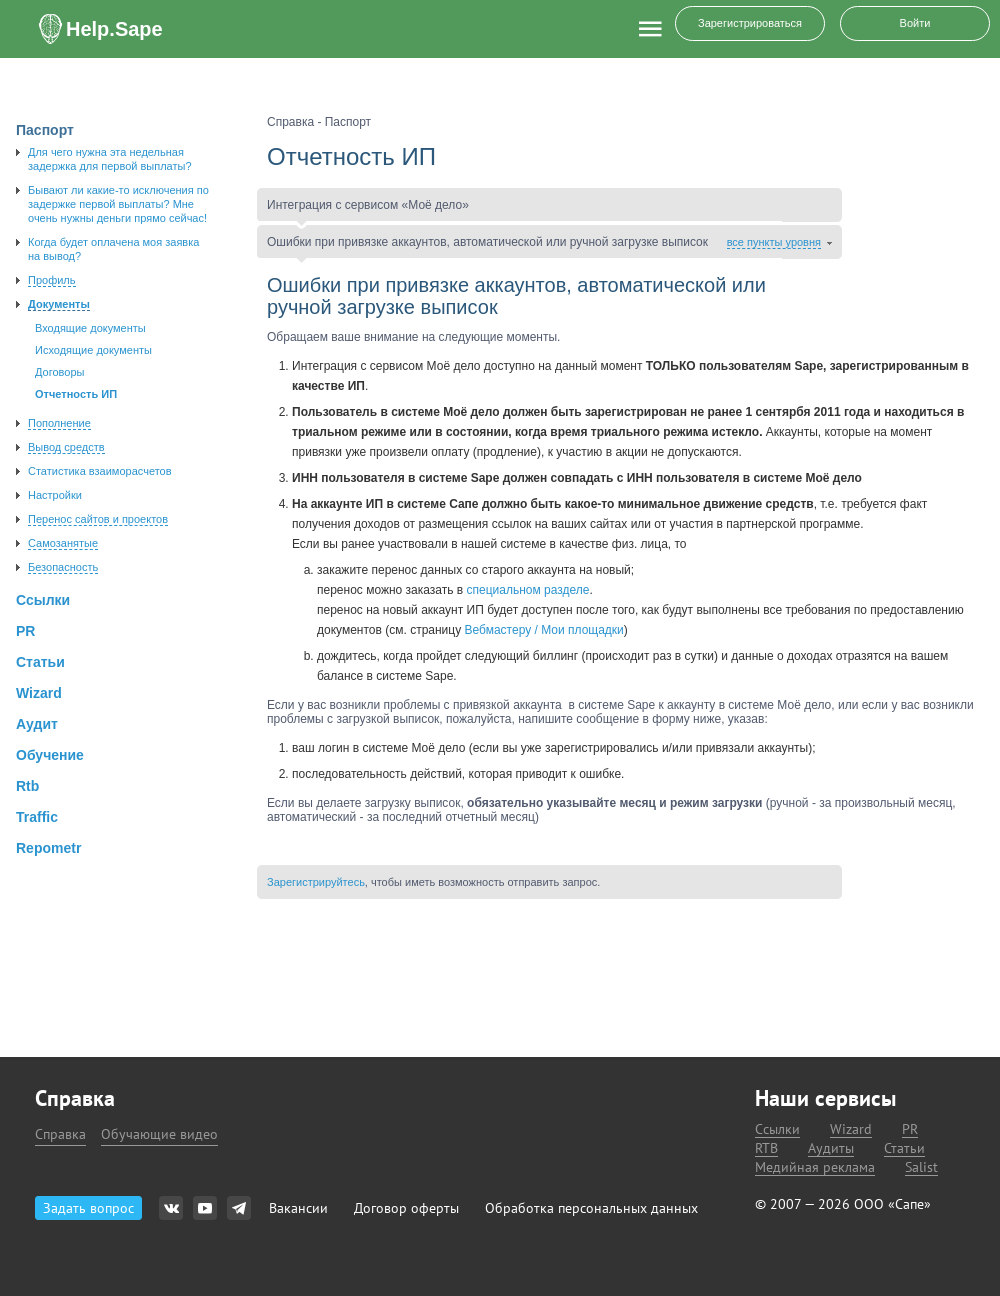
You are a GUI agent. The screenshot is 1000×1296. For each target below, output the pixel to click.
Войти (915, 23)
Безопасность (63, 567)
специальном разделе (528, 590)
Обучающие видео (159, 1134)
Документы (59, 304)
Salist (921, 1167)
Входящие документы (90, 328)
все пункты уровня (774, 242)
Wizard (851, 1129)
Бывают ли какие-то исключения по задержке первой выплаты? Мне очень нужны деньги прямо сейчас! (118, 204)
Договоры (59, 372)
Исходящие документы (93, 350)
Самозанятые (63, 543)
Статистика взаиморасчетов (100, 471)
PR (910, 1129)
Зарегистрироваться (750, 23)
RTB (766, 1148)
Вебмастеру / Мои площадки (544, 630)
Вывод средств (66, 447)
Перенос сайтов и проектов (98, 519)
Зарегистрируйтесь (316, 882)
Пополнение (59, 423)
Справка (60, 1134)
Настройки (55, 495)
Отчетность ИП (76, 394)
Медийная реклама (815, 1167)
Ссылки (777, 1129)
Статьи (904, 1148)
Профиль (52, 280)
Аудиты (831, 1148)
